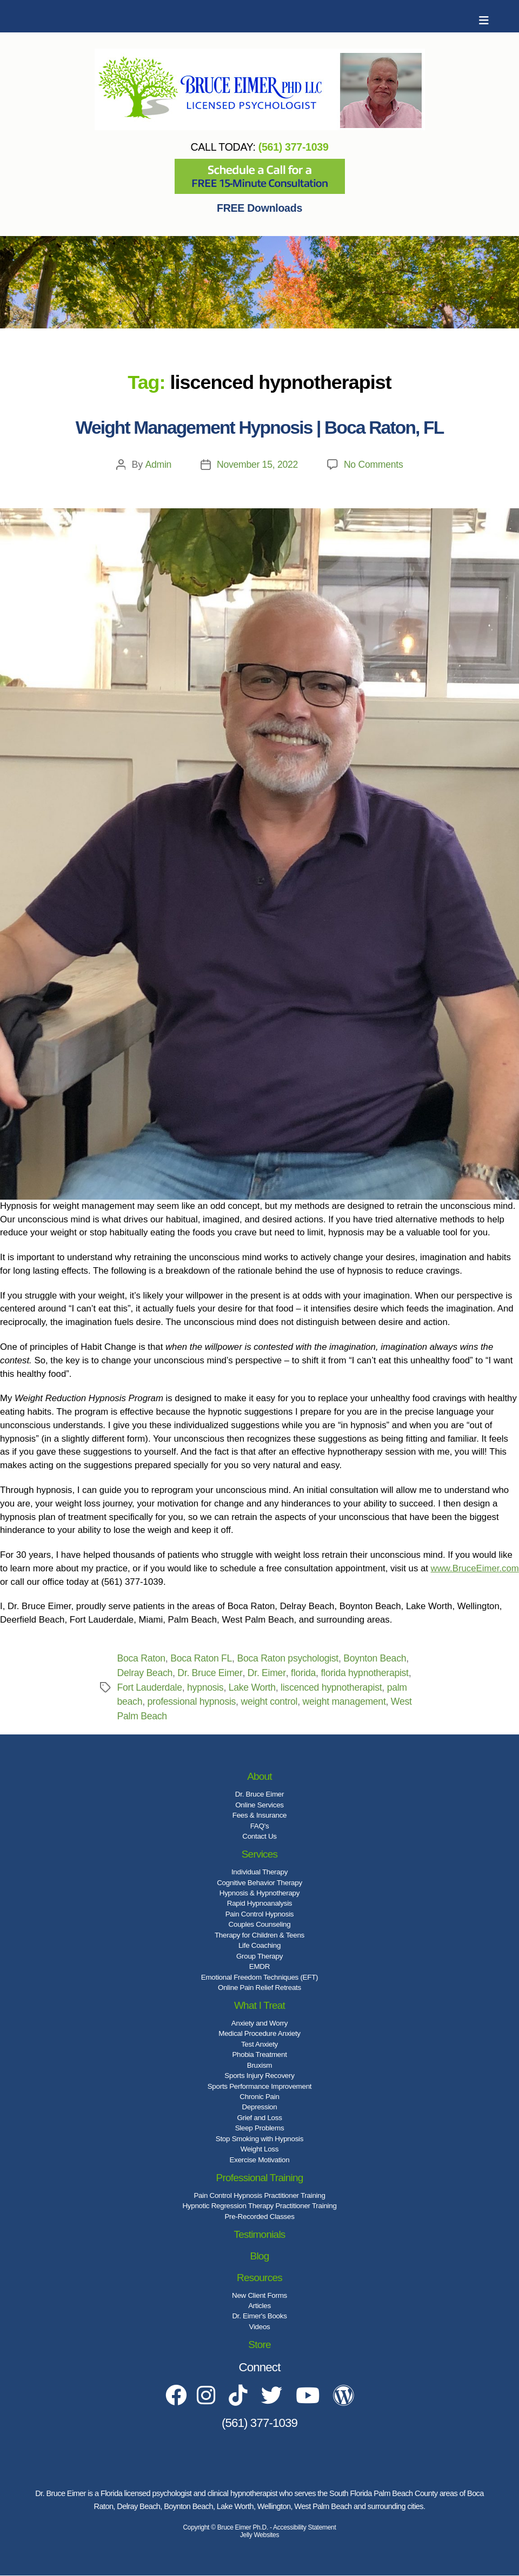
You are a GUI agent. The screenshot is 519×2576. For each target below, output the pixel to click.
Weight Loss (259, 2149)
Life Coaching (259, 1945)
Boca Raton (142, 1658)
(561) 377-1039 (293, 147)
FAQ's (259, 1826)
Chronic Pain (259, 2097)
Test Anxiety (259, 2044)
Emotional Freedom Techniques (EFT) (259, 1977)
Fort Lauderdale (150, 1687)
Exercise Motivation (260, 2160)
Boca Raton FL (202, 1658)
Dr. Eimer (268, 1672)
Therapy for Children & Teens (259, 1935)
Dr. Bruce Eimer (211, 1672)
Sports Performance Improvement (260, 2086)
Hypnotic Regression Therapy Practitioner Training (259, 2206)
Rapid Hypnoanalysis (259, 1903)
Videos (259, 2327)
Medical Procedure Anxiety (259, 2033)
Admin (157, 464)
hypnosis (206, 1687)
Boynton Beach (378, 1658)
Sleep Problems (259, 2128)
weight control (271, 1701)
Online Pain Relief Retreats (259, 1987)
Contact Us (259, 1836)
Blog (259, 2256)
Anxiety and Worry (259, 2023)
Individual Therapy (259, 1872)
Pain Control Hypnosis (259, 1914)
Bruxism (259, 2065)
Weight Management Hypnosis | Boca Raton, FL (260, 428)
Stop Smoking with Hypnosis (259, 2139)
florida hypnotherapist (366, 1672)
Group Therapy (259, 1956)
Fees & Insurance (259, 1815)
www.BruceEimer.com (475, 1568)
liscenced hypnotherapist (334, 1687)
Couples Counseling (260, 1924)
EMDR (259, 1966)
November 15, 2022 (257, 464)
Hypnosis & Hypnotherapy (259, 1893)
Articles (259, 2306)
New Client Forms (259, 2295)
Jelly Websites (259, 2535)
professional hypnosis (192, 1701)
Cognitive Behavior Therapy (259, 1883)
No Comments (374, 464)
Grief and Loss (259, 2118)
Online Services (259, 1805)
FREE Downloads (259, 208)
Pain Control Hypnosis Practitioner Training (259, 2195)
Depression (259, 2107)
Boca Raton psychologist (289, 1658)
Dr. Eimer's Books (259, 2316)
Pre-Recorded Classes (259, 2216)
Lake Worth (253, 1687)
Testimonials (259, 2234)
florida (304, 1672)
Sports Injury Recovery (259, 2075)
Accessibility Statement (304, 2528)
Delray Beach (145, 1672)
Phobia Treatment (259, 2054)
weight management (347, 1701)
